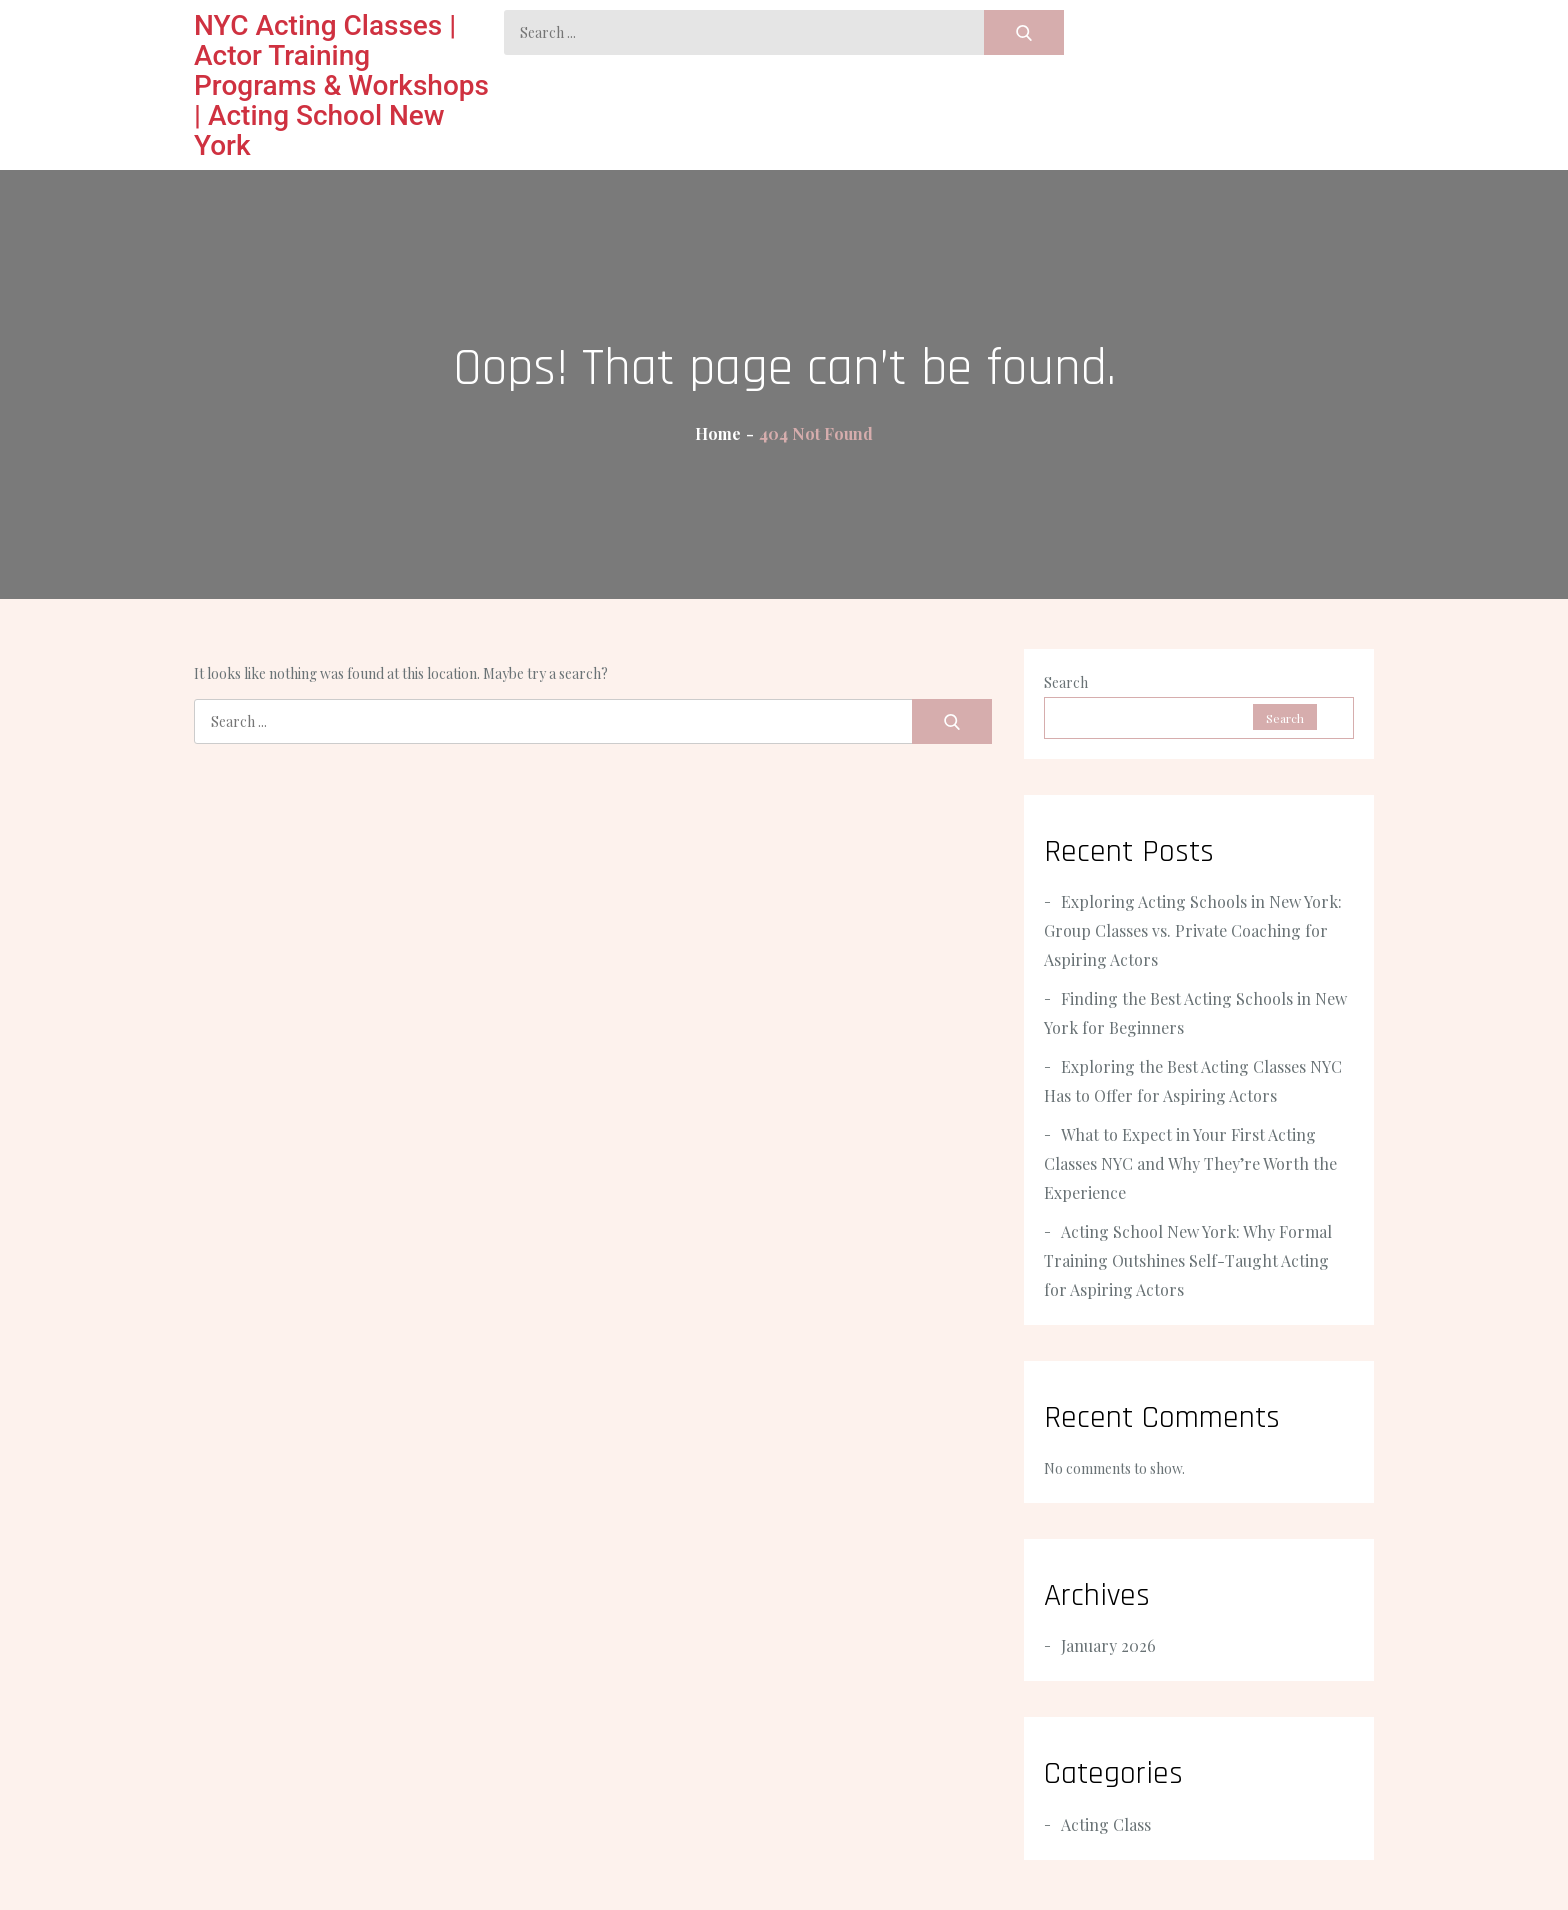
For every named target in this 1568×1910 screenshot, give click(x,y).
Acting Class (1106, 1824)
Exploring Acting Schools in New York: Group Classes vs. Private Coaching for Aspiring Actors (1193, 930)
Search (1066, 682)
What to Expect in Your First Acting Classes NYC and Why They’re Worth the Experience (1190, 1163)
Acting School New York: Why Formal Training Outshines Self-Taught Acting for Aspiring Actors (1188, 1260)
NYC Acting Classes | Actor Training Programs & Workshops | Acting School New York (341, 85)
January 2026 (1108, 1645)
